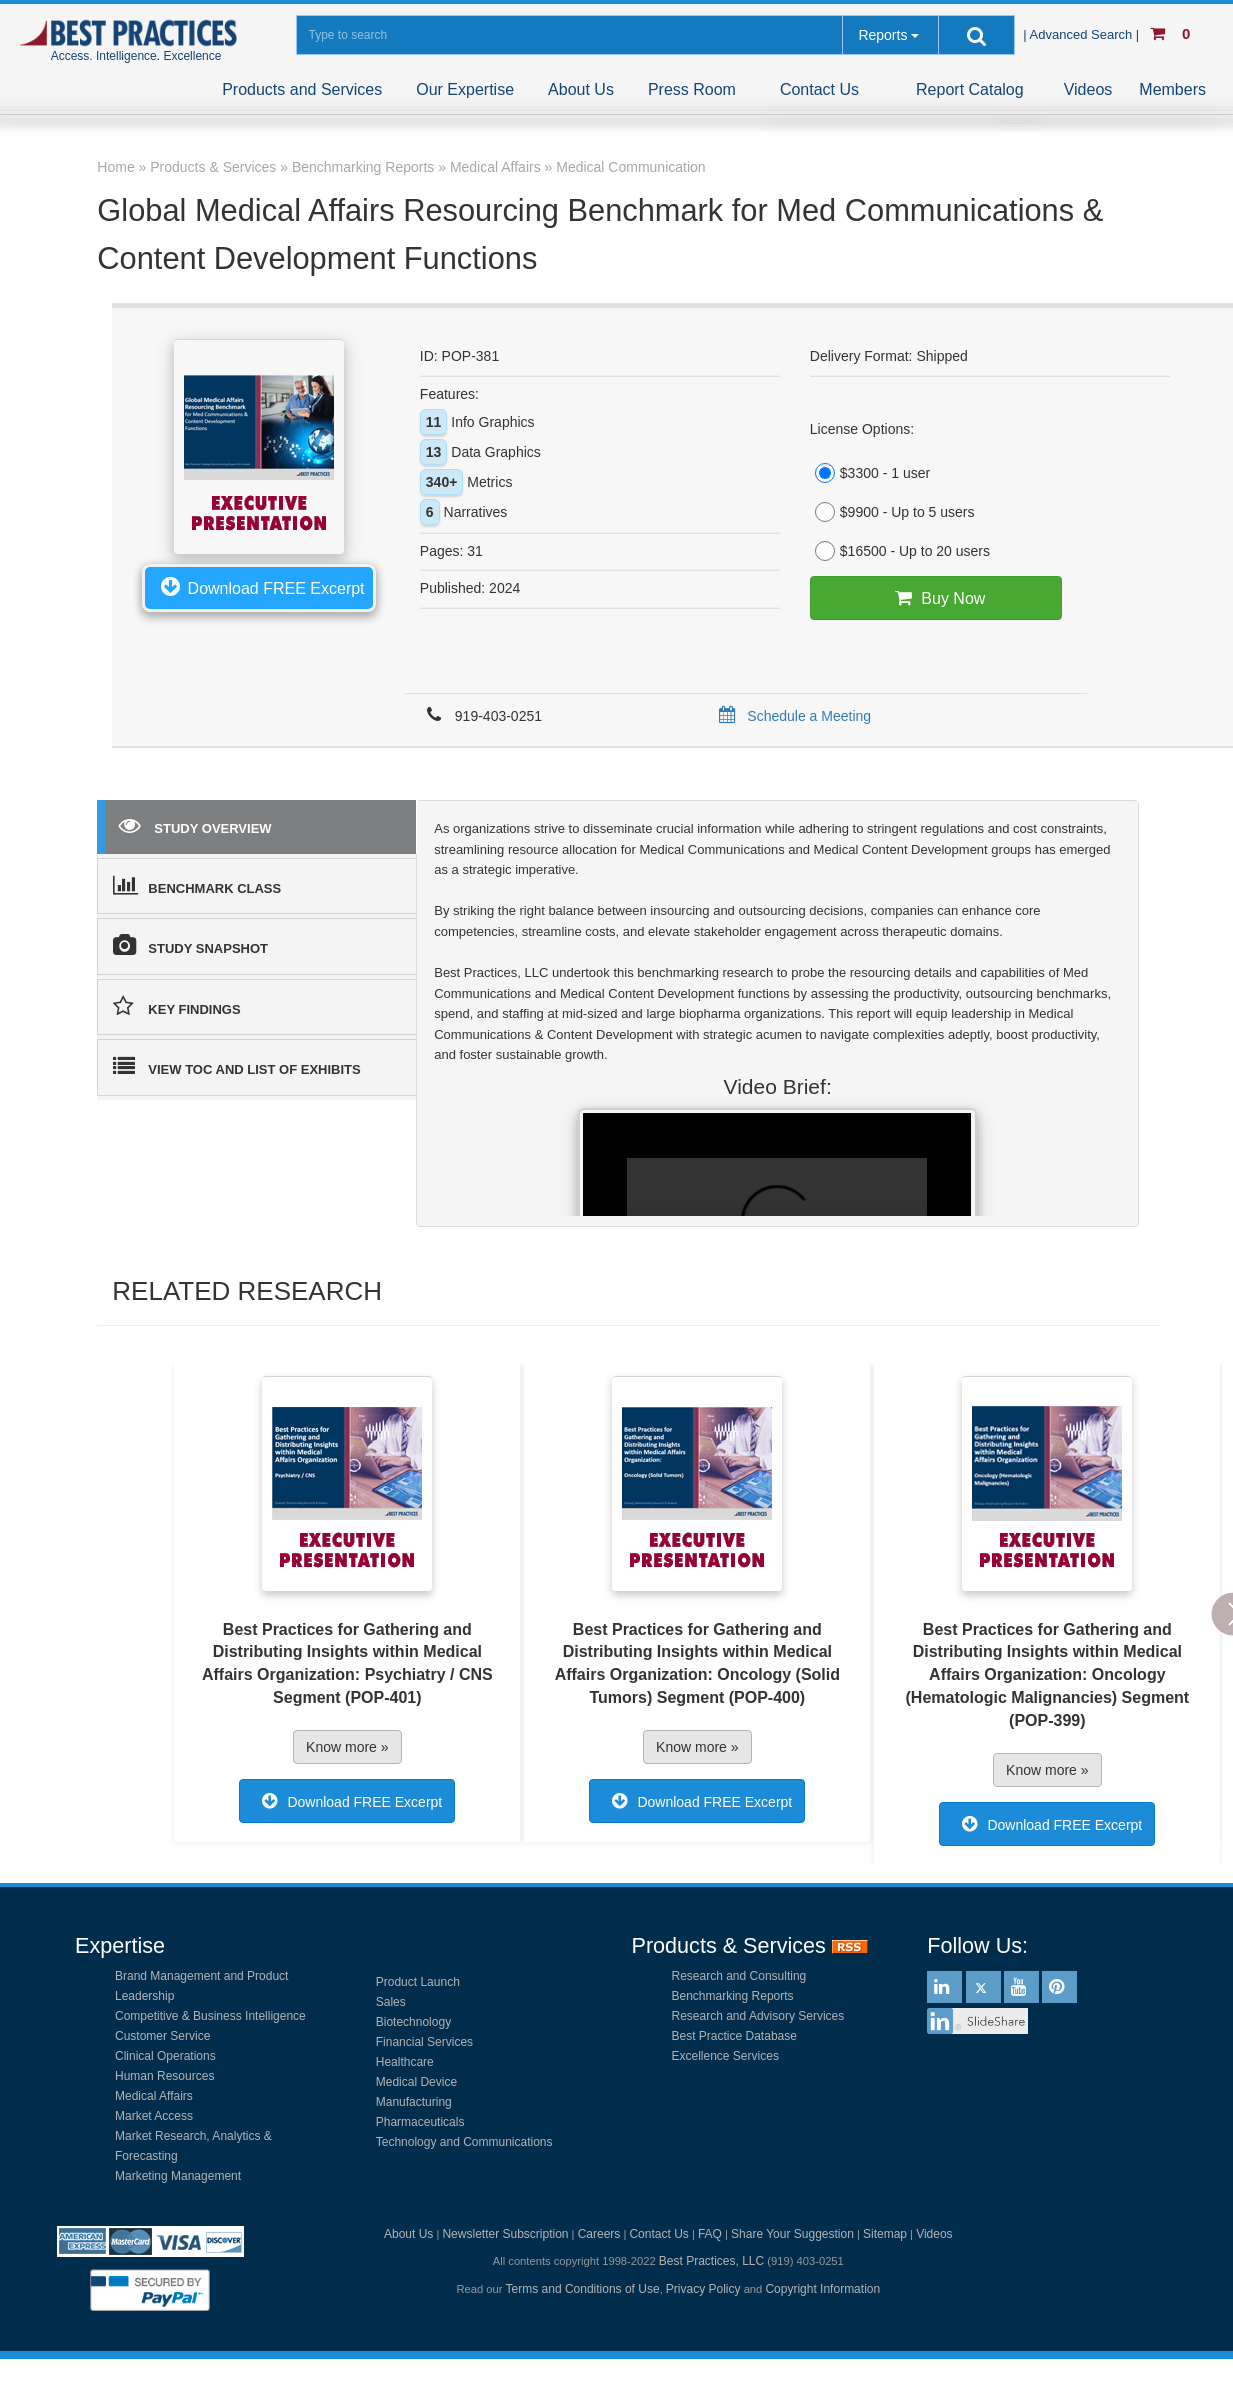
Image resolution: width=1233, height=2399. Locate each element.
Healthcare (405, 2062)
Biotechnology (413, 2022)
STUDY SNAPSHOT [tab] (190, 945)
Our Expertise (465, 89)
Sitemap (885, 2234)
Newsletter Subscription (505, 2234)
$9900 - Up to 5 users (892, 512)
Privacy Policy (703, 2289)
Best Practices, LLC (711, 2261)
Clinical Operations (165, 2056)
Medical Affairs (154, 2096)
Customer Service (162, 2036)
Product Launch (418, 1982)
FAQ (710, 2234)
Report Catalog (970, 89)
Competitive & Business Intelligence (210, 2016)
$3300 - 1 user (870, 473)
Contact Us (819, 89)
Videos (1088, 89)
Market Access (154, 2116)
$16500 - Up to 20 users (900, 551)
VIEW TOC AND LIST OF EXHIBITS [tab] (236, 1066)
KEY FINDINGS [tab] (176, 1006)
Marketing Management (178, 2176)
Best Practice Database (734, 2036)
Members (1172, 89)
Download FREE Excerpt (259, 586)
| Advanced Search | (1083, 34)
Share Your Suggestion (792, 2234)
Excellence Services (725, 2056)
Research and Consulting (739, 1976)
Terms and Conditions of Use (583, 2289)
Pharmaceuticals (420, 2122)
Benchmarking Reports (733, 1996)
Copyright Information (822, 2289)
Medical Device (416, 2082)
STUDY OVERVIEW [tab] (195, 825)
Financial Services (424, 2042)
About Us (581, 89)
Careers (599, 2234)
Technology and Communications (464, 2142)
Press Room (692, 89)
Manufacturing (414, 2102)
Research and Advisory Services (758, 2016)
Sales (391, 2002)
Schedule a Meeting (791, 716)
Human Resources (164, 2076)
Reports (882, 35)
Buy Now (935, 598)
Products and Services (302, 89)
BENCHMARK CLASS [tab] (197, 885)
